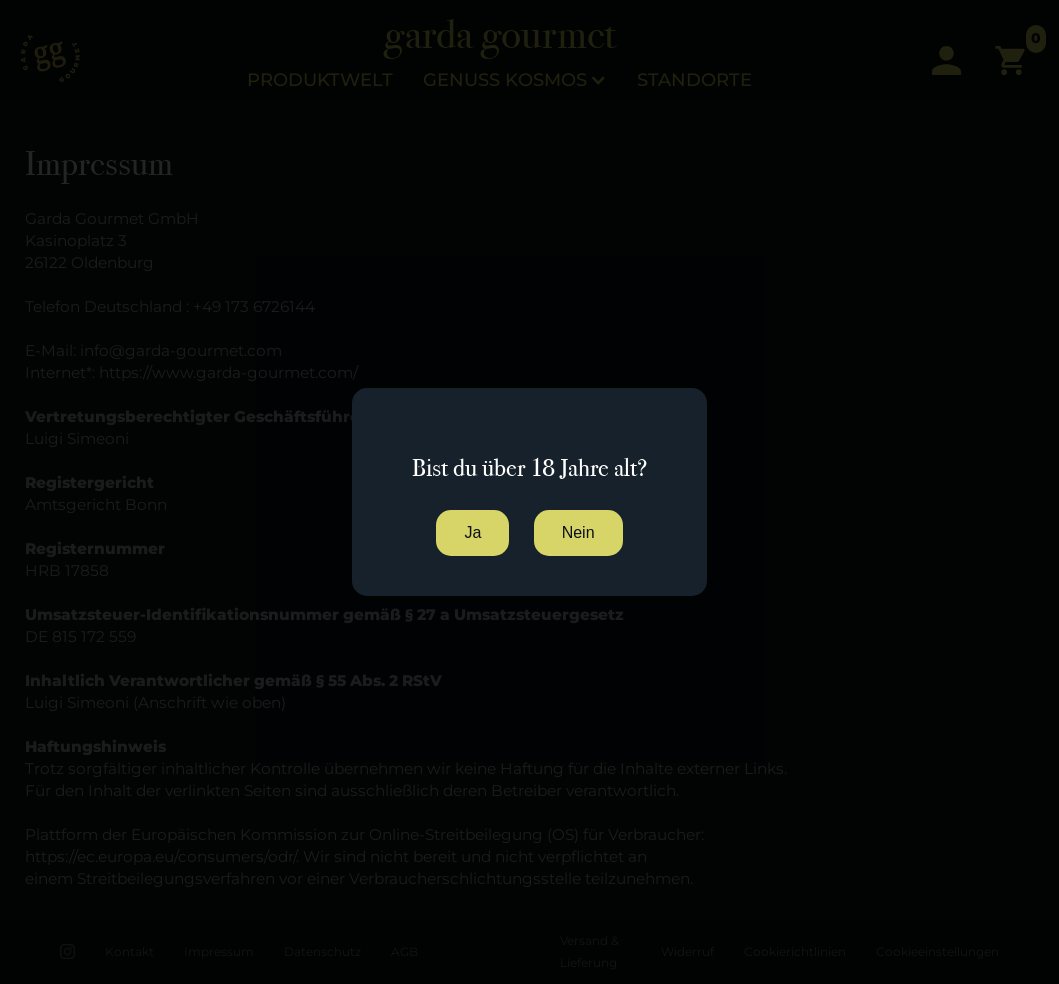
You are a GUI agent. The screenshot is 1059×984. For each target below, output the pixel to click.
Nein (578, 532)
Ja (472, 532)
